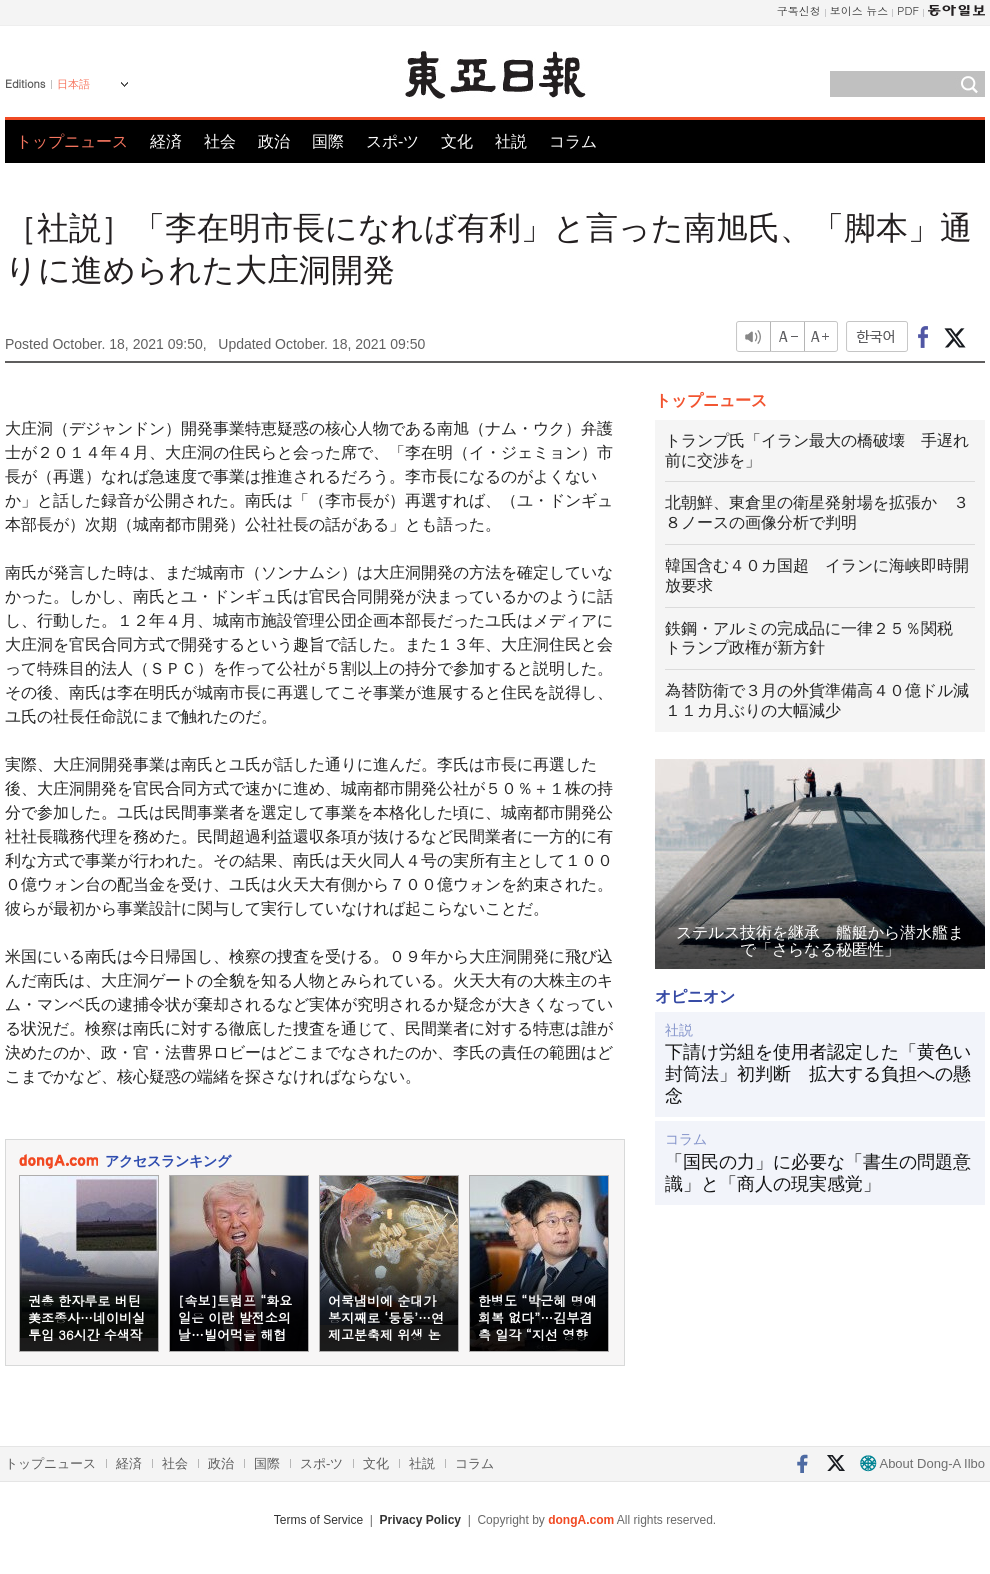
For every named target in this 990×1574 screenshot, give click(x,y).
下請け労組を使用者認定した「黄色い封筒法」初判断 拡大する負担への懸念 (818, 1073)
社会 (220, 141)
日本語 (73, 84)
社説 (511, 141)
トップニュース (72, 141)
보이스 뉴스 (859, 10)
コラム (573, 141)
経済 (166, 141)
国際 (328, 141)
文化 (457, 141)
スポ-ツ (392, 141)
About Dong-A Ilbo (922, 1463)
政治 (274, 141)
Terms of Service (318, 1520)
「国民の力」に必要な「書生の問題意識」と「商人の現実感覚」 (818, 1173)
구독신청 (799, 10)
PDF (908, 10)
